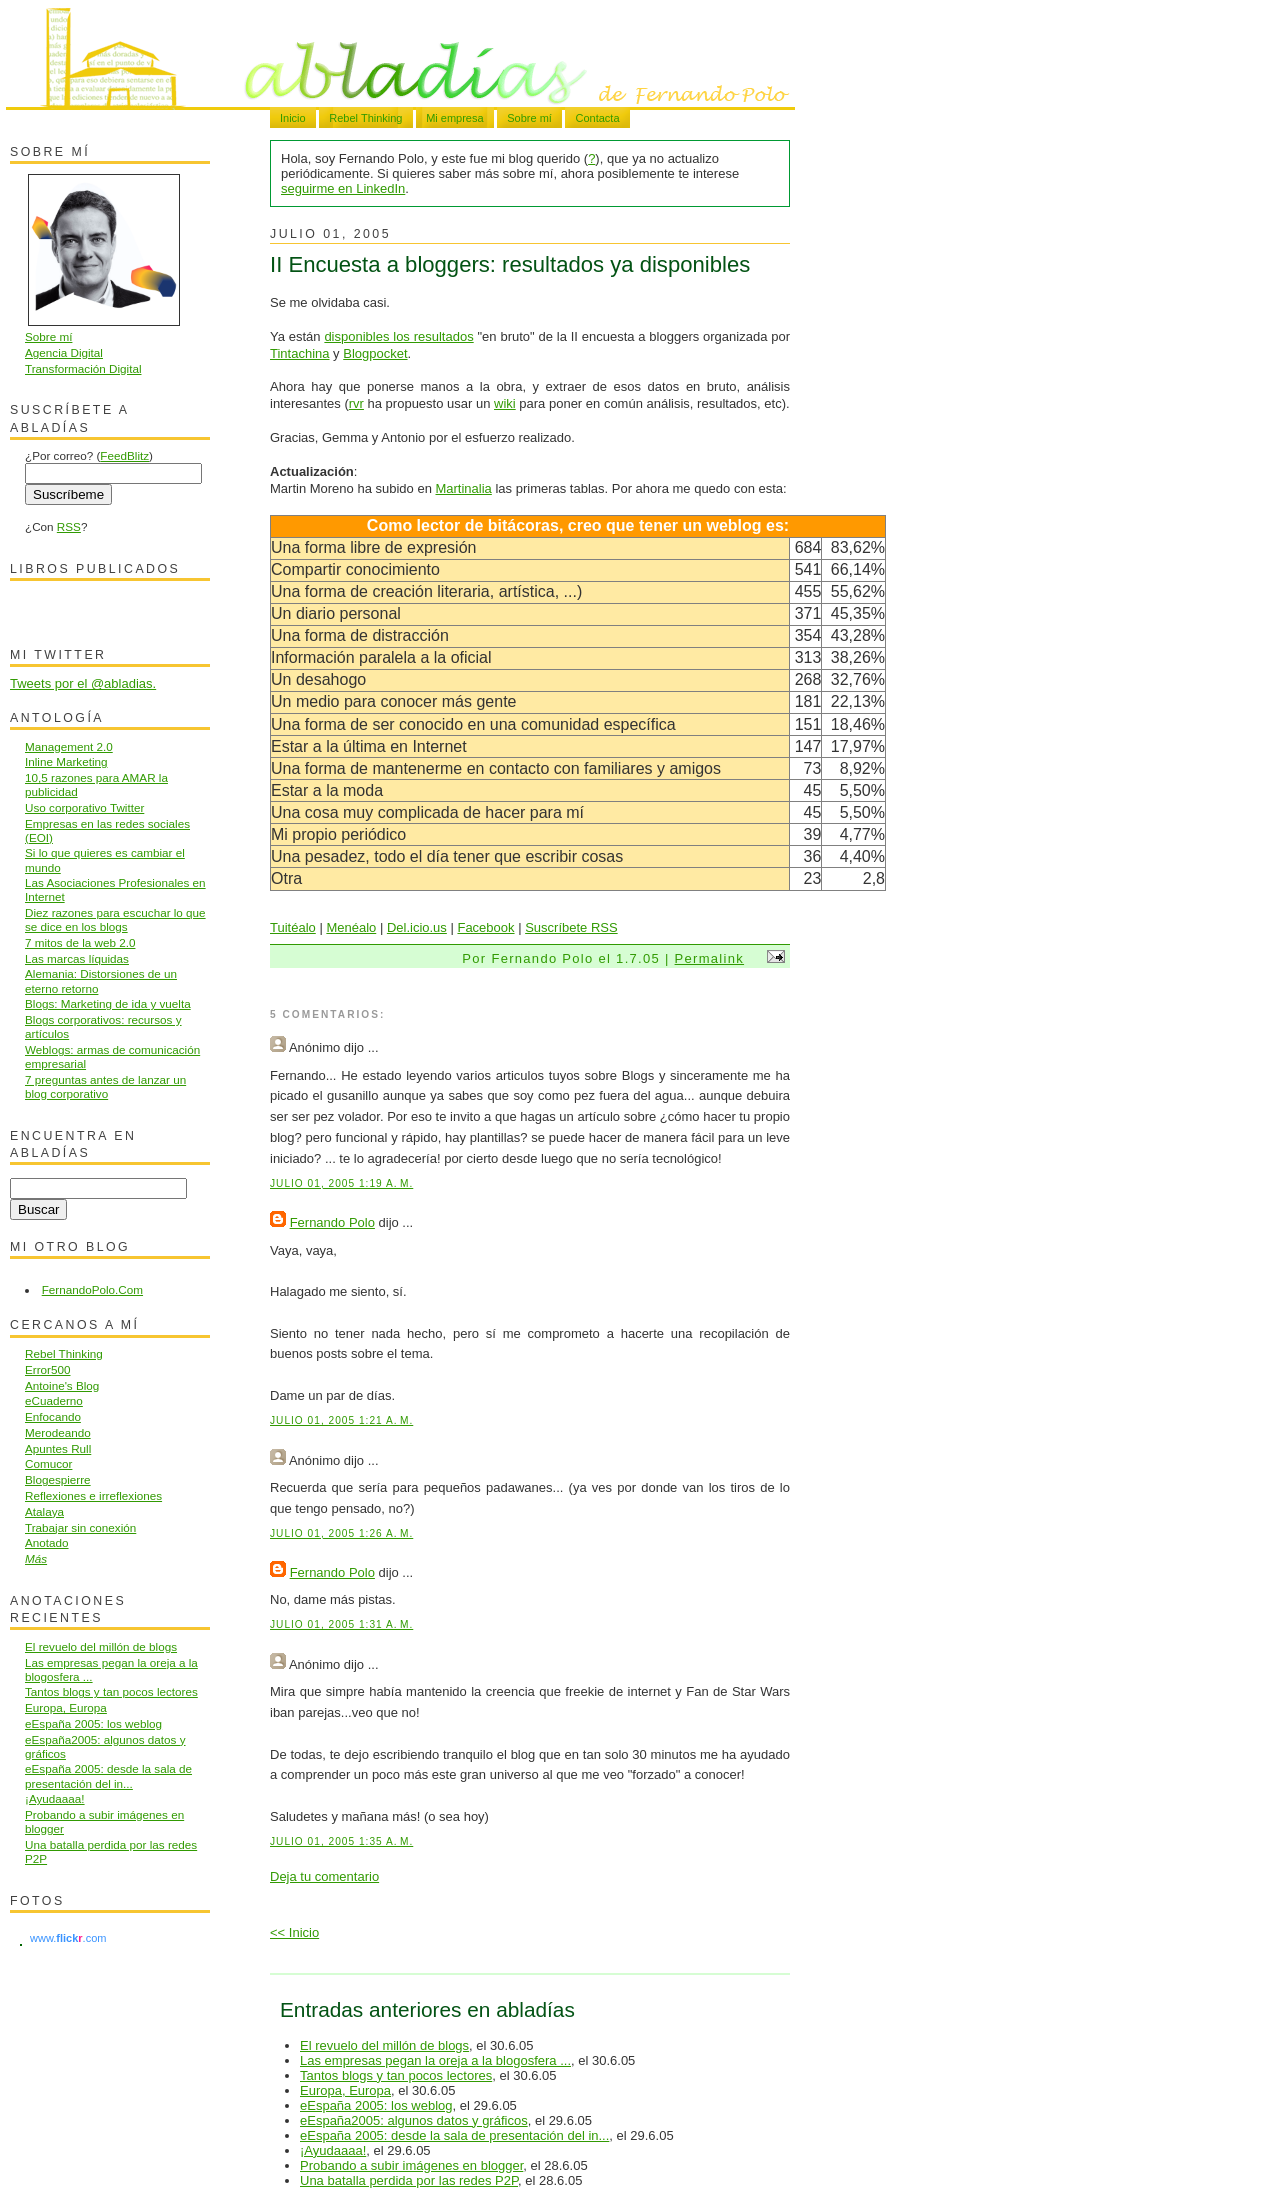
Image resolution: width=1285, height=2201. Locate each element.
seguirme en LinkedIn (343, 188)
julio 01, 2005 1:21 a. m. (341, 1420)
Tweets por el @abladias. (83, 683)
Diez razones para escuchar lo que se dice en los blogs (115, 919)
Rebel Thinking (365, 118)
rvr (356, 403)
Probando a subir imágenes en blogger (411, 2165)
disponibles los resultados (398, 336)
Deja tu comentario (324, 1876)
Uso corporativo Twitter (84, 807)
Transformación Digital (83, 368)
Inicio (293, 118)
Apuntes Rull (58, 1448)
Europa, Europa (345, 2090)
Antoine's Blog (62, 1385)
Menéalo (351, 927)
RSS (69, 526)
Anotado (47, 1542)
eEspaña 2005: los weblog (376, 2105)
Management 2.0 (69, 746)
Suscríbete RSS (571, 927)
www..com (68, 1938)
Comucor (48, 1463)
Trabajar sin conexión (80, 1527)
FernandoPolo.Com (92, 1289)
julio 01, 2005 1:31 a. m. (341, 1624)
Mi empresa (454, 118)
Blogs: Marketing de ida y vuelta (108, 1003)
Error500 (47, 1369)
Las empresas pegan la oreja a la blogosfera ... (435, 2060)
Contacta (597, 118)
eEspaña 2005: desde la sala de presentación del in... (454, 2135)
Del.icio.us (417, 927)
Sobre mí (529, 118)
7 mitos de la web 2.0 (80, 942)
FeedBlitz (124, 455)
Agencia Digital (64, 352)
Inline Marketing (66, 761)
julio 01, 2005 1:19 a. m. (341, 1183)
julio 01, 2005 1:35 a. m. (341, 1841)
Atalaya (44, 1511)
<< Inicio (294, 1932)
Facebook (485, 927)
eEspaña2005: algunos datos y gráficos (414, 2120)
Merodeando (58, 1432)
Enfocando (53, 1416)
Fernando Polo (332, 1222)
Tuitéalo (293, 927)
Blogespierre (58, 1479)
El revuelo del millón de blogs (384, 2045)
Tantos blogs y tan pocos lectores (396, 2075)
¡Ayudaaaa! (333, 2150)
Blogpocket (375, 353)
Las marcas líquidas (77, 958)
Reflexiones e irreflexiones (93, 1495)
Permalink (710, 958)
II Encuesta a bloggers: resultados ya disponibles (510, 264)
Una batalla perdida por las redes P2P (409, 2180)
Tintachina (300, 353)
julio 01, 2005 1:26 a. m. (341, 1533)
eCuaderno (54, 1400)
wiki (505, 403)
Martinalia (463, 488)
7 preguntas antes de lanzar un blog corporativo (105, 1086)
